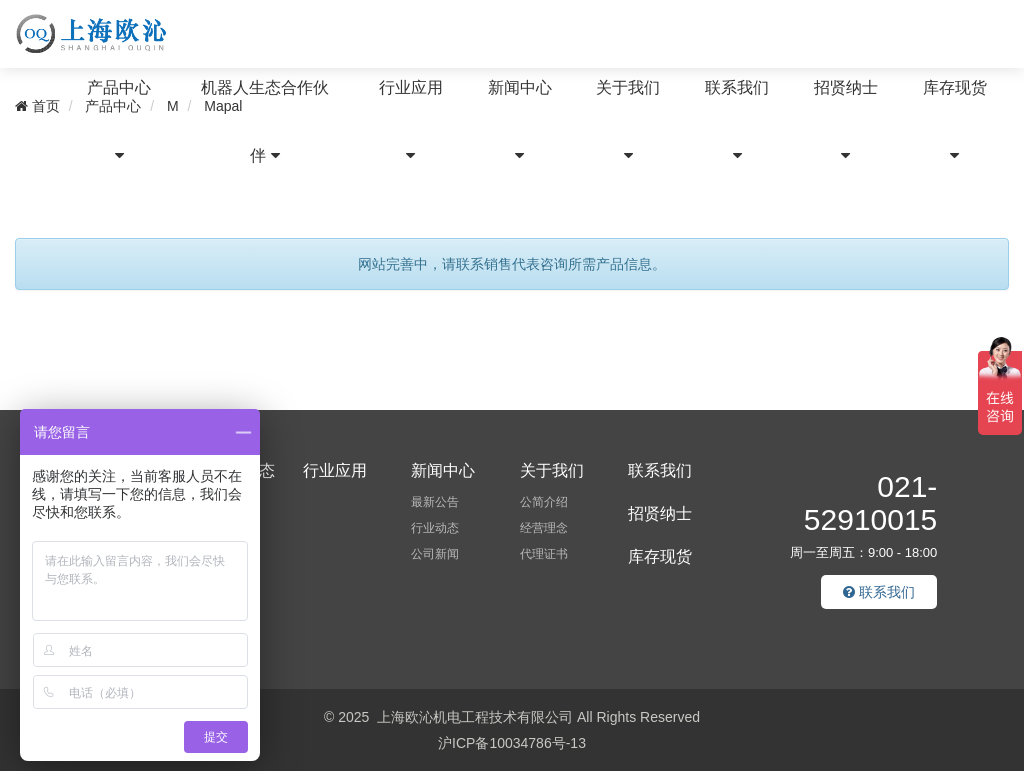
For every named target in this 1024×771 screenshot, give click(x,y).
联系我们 (737, 121)
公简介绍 (544, 502)
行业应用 (411, 121)
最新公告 (435, 502)
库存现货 (955, 121)
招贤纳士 (846, 121)
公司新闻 (435, 554)
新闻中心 (520, 121)
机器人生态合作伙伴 (265, 121)
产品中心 (119, 121)
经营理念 (544, 528)
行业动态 (435, 528)
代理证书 (544, 554)
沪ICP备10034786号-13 (512, 743)
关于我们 (628, 121)
